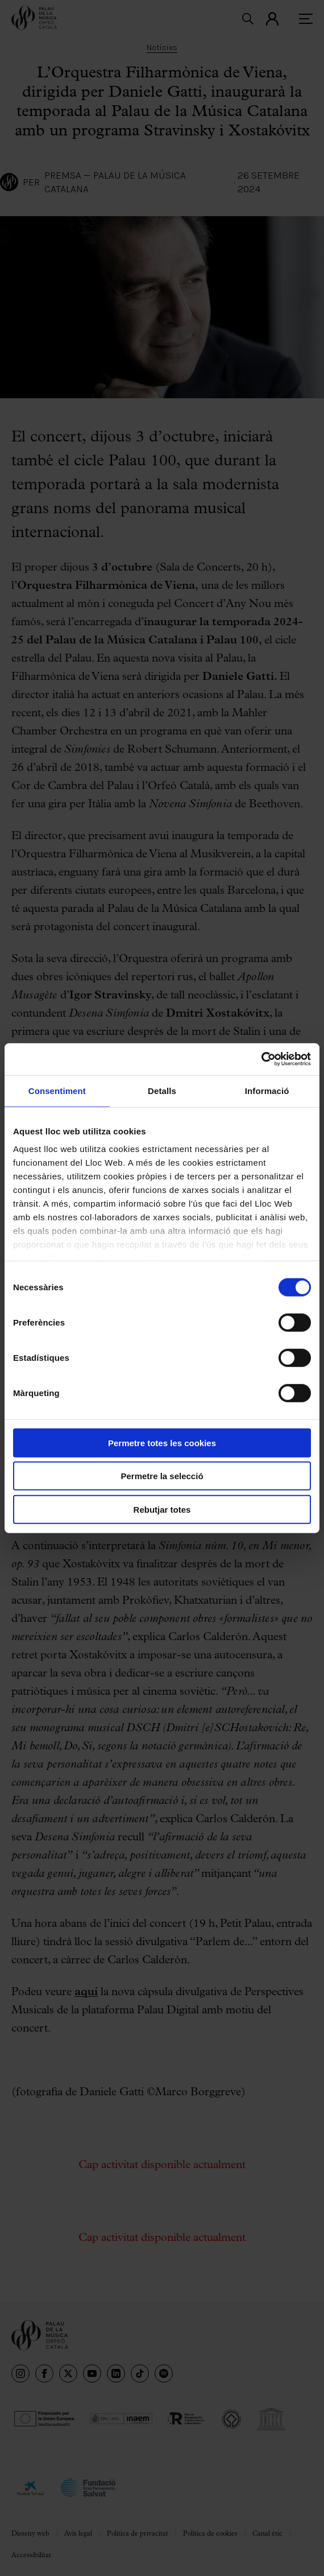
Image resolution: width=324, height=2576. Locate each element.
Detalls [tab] (162, 1090)
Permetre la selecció (162, 1476)
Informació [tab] (267, 1090)
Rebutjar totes (162, 1509)
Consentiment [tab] (57, 1090)
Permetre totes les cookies (162, 1442)
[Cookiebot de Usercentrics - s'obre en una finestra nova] (261, 1059)
